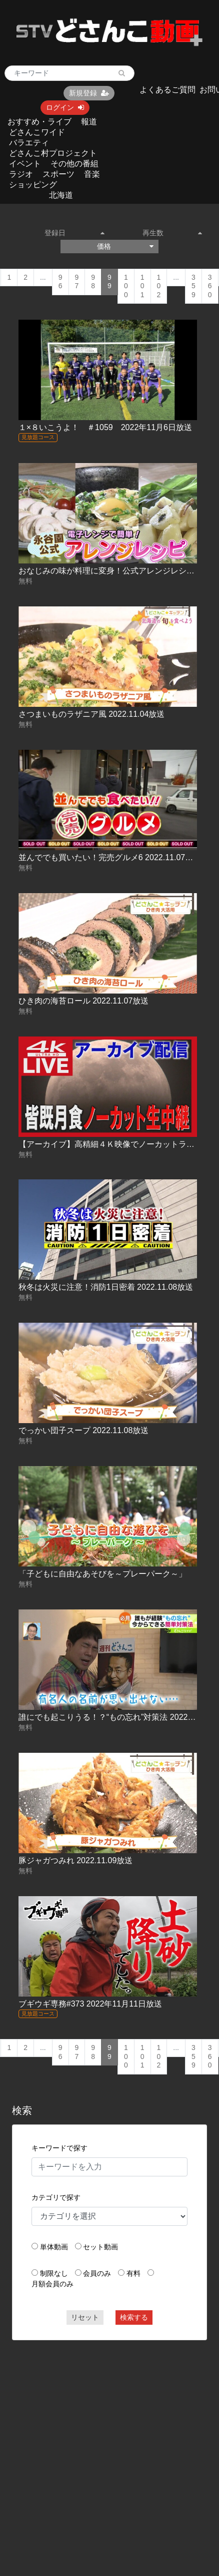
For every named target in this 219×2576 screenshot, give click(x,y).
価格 (125, 246)
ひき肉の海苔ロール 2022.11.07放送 (83, 1001)
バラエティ (29, 142)
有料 (133, 2273)
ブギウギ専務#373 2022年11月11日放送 (90, 2004)
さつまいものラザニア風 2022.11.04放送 (91, 714)
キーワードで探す (60, 2148)
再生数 (172, 233)
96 (60, 281)
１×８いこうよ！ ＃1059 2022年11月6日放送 (105, 427)
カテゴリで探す (56, 2197)
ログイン (65, 107)
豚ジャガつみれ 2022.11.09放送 (75, 1860)
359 (194, 286)
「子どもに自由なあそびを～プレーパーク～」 (102, 1573)
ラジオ (21, 174)
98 (93, 281)
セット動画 (100, 2247)
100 (126, 286)
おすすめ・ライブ (40, 121)
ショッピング (33, 184)
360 (210, 286)
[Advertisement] (94, 2444)
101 (142, 286)
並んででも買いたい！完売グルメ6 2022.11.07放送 (109, 857)
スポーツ (58, 174)
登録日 (74, 233)
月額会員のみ (53, 2284)
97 (77, 281)
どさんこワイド (37, 132)
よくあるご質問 (168, 89)
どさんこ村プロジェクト (53, 153)
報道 (89, 121)
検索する (134, 2317)
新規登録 (89, 93)
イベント (25, 163)
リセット (85, 2317)
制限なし (54, 2273)
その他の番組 (74, 163)
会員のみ (97, 2273)
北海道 (61, 195)
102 (159, 286)
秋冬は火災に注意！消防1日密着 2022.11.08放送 (105, 1287)
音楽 (92, 174)
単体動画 (54, 2247)
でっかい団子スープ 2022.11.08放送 (83, 1430)
